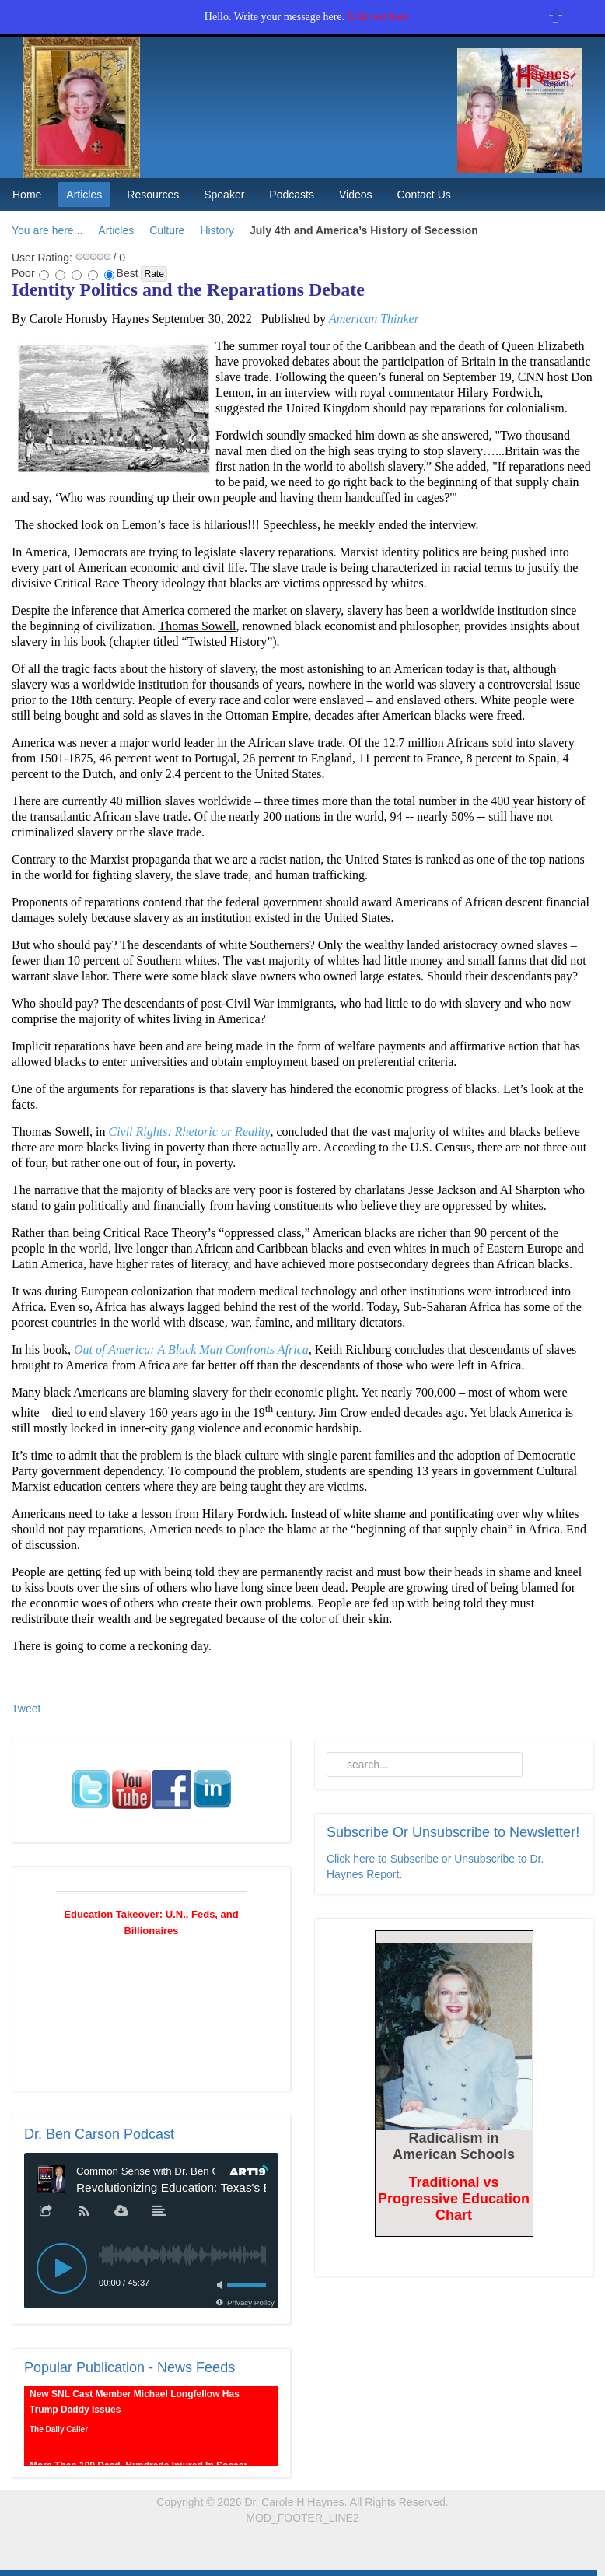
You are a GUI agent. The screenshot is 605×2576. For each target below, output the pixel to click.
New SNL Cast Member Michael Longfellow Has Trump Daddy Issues (135, 2407)
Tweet (26, 1708)
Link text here (378, 17)
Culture (166, 230)
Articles (116, 230)
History (217, 230)
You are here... (47, 230)
